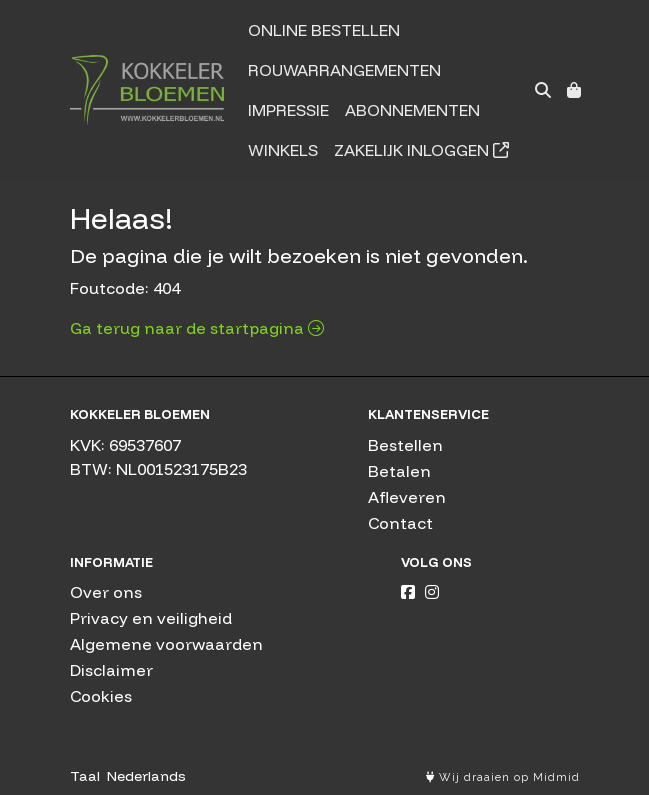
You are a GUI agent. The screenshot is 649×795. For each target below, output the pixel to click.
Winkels (283, 150)
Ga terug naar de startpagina (197, 328)
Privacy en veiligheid (151, 618)
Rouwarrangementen (344, 70)
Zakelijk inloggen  (421, 150)
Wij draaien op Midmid (503, 777)
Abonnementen (412, 110)
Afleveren (407, 497)
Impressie (288, 110)
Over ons (106, 592)
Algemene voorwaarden (166, 644)
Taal (85, 776)
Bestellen (405, 445)
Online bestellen (324, 30)
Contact (400, 523)
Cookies (101, 696)
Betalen (399, 471)
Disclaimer (111, 670)
